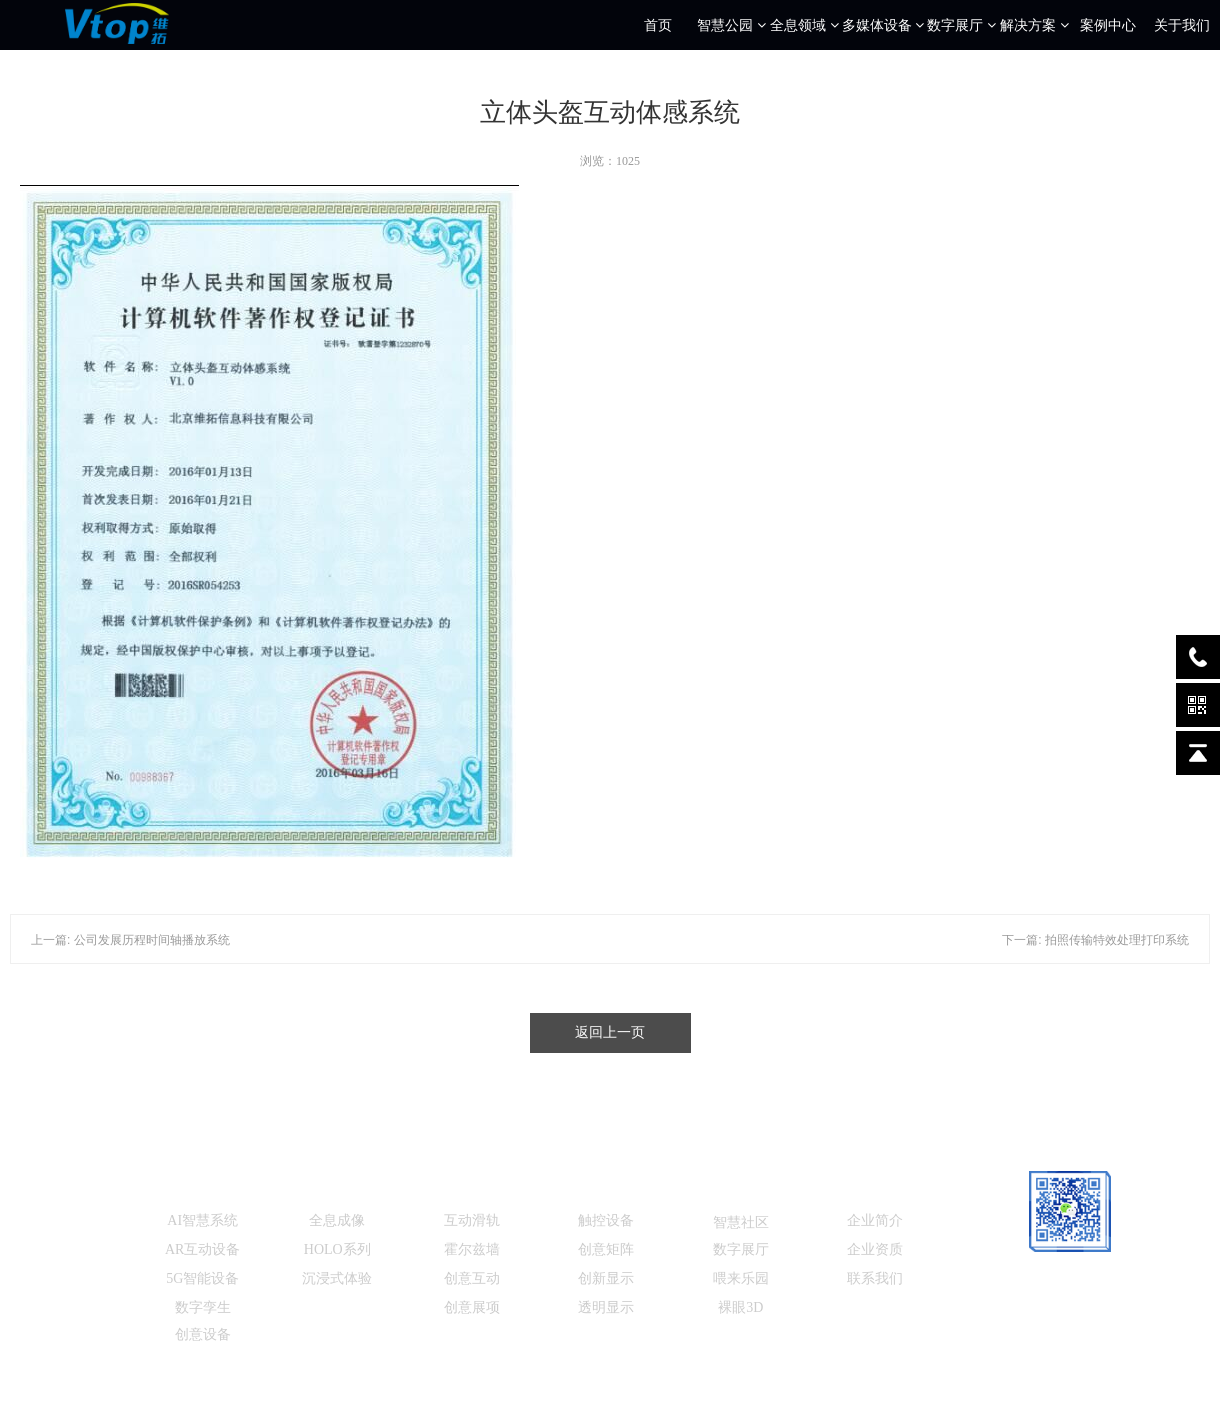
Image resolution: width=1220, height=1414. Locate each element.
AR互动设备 (202, 1249)
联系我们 (875, 1278)
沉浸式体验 (337, 1278)
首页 (658, 25)
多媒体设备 (883, 25)
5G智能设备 (202, 1278)
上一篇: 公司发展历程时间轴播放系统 (130, 940)
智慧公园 (731, 25)
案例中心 (1108, 25)
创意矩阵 (606, 1249)
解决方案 (1034, 25)
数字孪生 (203, 1307)
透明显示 (606, 1307)
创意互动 (472, 1278)
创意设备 (203, 1334)
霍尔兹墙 (472, 1249)
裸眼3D (740, 1307)
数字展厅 (961, 25)
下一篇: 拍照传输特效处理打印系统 (1095, 940)
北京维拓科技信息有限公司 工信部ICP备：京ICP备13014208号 (630, 1384)
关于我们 (1182, 25)
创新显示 (606, 1278)
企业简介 (875, 1220)
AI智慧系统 (202, 1220)
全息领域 (804, 25)
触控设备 (606, 1220)
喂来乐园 (741, 1278)
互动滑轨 (472, 1220)
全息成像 (337, 1220)
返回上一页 (610, 1032)
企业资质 (875, 1249)
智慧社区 (741, 1222)
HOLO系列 (337, 1249)
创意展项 (472, 1307)
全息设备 (337, 1187)
